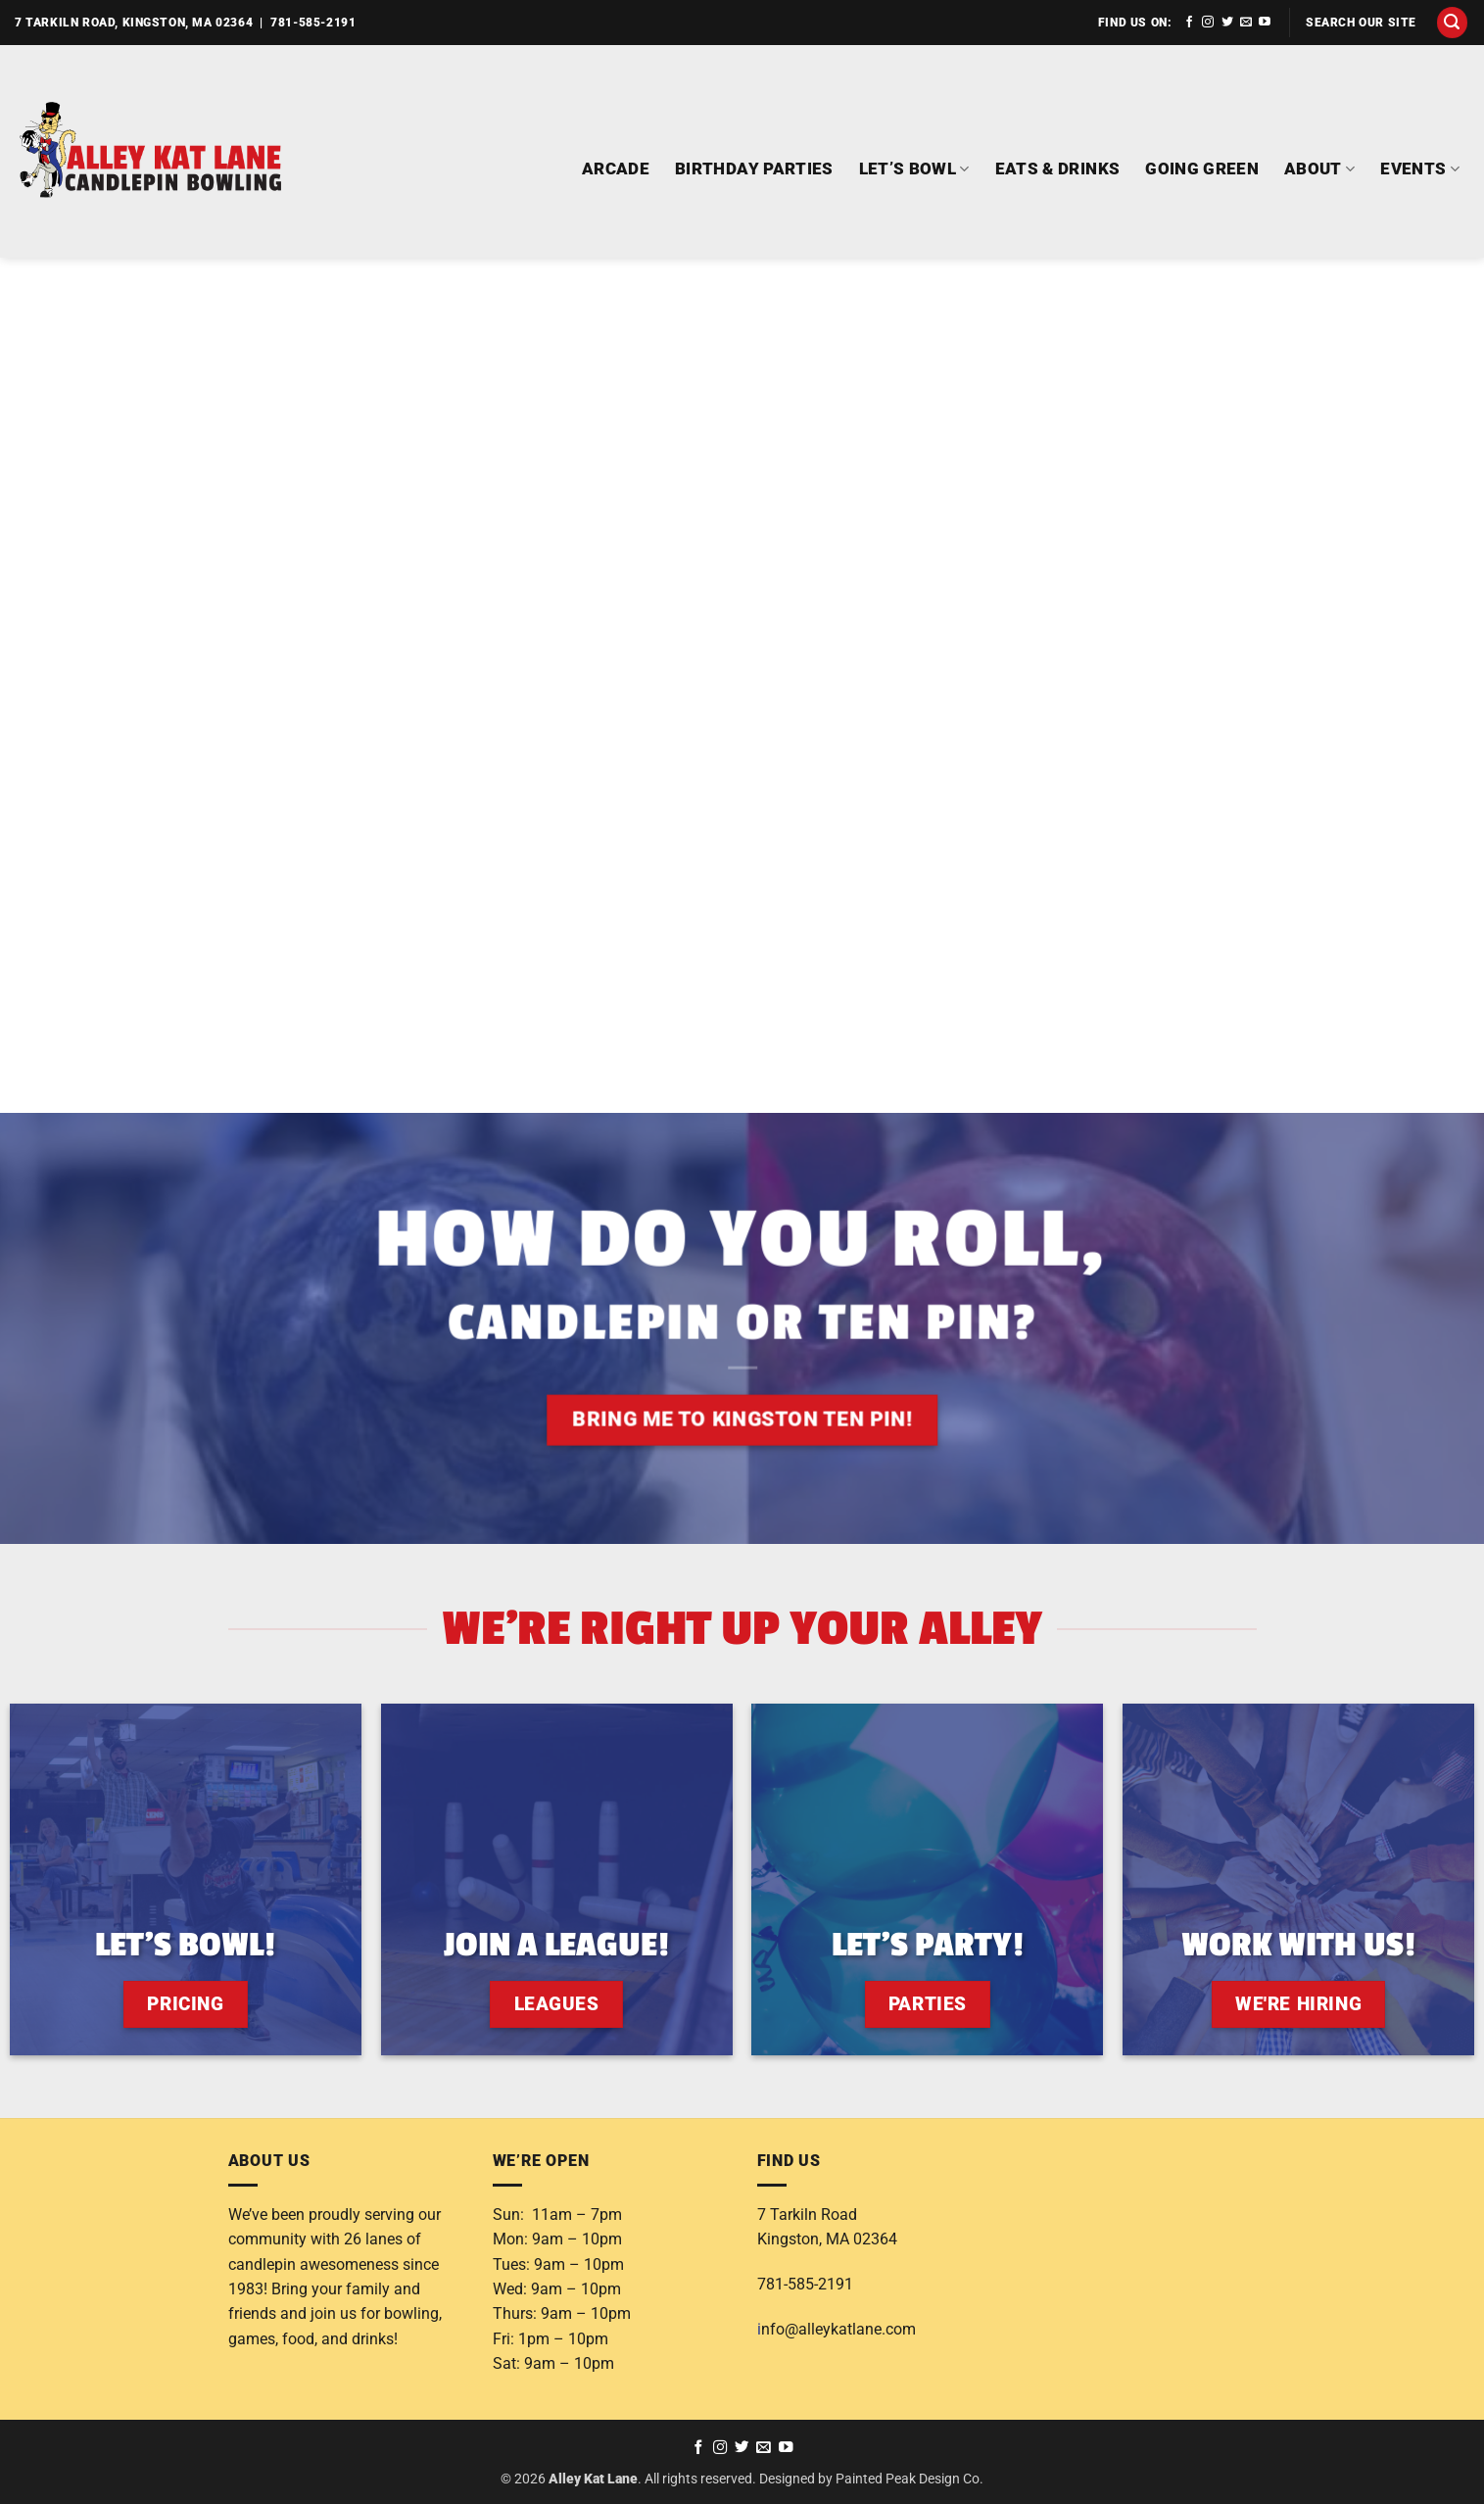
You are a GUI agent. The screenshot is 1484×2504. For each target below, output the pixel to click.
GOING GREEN (1202, 168)
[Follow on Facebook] (1189, 22)
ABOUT (1319, 169)
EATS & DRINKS (1058, 168)
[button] (1452, 22)
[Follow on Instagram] (1208, 22)
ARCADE (615, 168)
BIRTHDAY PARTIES (754, 168)
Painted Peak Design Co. (909, 2478)
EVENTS (1420, 169)
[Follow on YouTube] (1264, 22)
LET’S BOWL (914, 169)
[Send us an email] (1246, 22)
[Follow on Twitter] (1227, 22)
